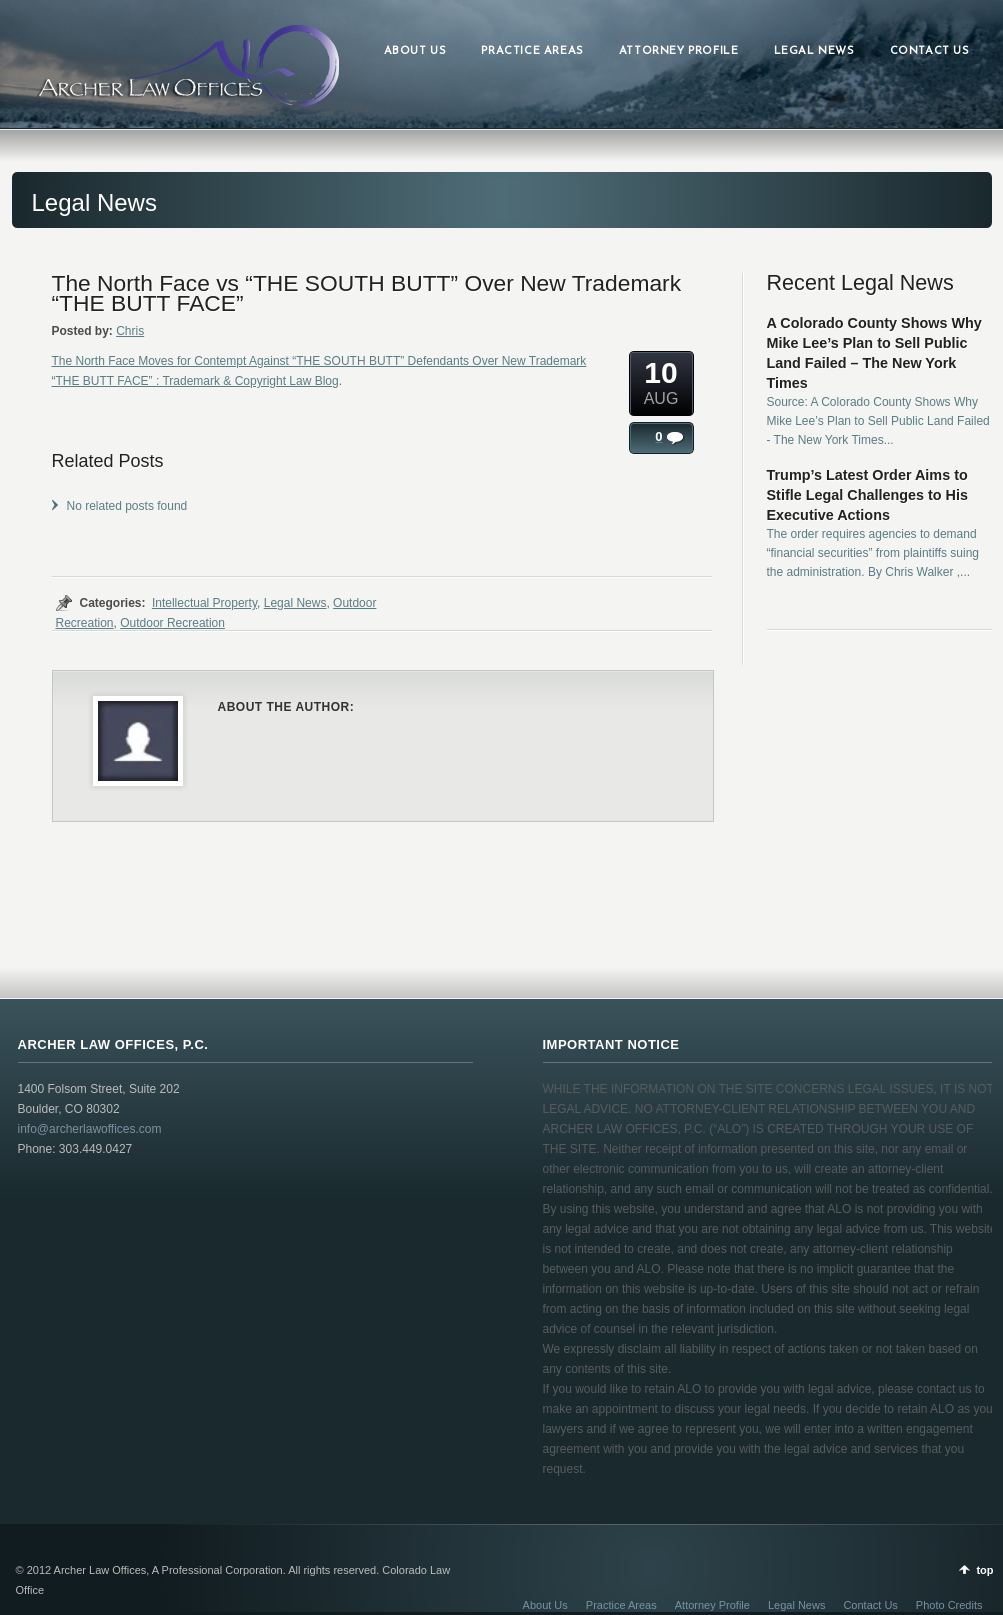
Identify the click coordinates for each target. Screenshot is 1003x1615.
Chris (130, 331)
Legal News (295, 603)
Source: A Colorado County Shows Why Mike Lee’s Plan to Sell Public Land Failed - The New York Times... (878, 421)
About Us (545, 1605)
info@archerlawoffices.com (90, 1129)
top (984, 1570)
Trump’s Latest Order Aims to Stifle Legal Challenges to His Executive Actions (868, 495)
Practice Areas (621, 1605)
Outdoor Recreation (172, 623)
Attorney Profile (712, 1605)
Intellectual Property (204, 603)
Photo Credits (949, 1605)
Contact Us (870, 1605)
